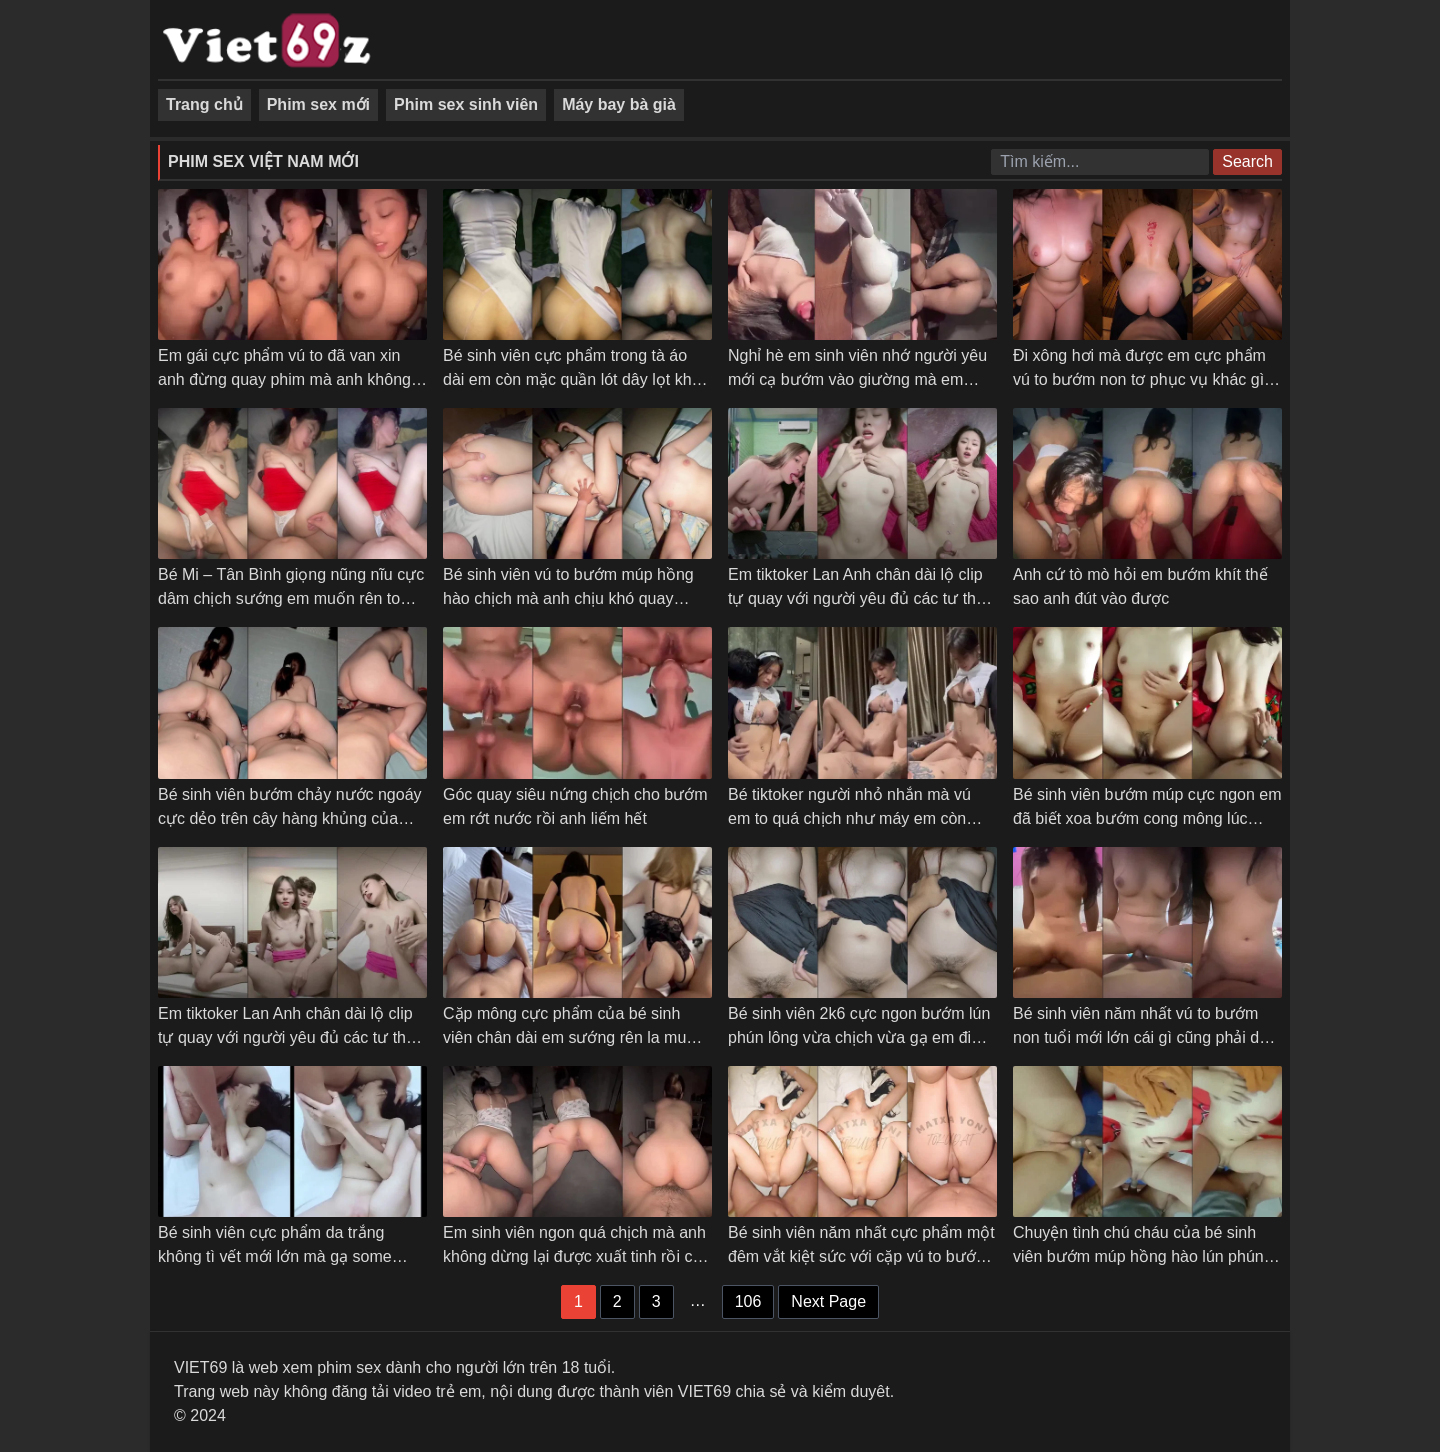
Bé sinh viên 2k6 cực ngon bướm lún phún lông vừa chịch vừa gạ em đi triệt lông (859, 1037)
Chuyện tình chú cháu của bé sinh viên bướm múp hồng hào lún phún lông (1138, 1256)
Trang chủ (204, 104)
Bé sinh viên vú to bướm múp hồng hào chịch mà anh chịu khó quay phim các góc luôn (568, 598)
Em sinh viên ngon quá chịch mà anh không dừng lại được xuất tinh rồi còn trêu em (576, 1256)
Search (1247, 161)
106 (748, 1301)
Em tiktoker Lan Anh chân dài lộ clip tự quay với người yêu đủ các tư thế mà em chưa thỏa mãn (286, 1037)
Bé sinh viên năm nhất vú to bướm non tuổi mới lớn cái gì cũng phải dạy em (1144, 1037)
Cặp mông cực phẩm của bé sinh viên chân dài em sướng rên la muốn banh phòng (574, 1037)
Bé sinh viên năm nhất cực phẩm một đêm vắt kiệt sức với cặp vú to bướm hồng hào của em (861, 1256)
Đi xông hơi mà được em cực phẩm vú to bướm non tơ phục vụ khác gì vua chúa (1139, 379)
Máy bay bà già (619, 104)
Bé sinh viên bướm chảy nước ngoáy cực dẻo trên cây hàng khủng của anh (290, 818)
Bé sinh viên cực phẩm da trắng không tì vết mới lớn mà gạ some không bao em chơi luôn (275, 1256)
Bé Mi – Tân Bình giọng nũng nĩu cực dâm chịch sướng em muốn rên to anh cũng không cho (291, 598)
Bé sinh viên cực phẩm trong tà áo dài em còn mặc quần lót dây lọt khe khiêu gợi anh (571, 379)
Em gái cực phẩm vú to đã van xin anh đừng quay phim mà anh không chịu (284, 379)
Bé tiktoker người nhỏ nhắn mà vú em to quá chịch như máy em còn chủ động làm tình (849, 818)
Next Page (828, 1301)
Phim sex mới (318, 104)
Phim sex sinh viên (466, 104)
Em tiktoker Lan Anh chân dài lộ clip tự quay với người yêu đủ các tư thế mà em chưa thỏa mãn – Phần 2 (856, 598)
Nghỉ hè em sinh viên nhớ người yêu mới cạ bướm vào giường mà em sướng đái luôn (857, 379)
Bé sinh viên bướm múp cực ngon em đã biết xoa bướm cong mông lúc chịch (1147, 818)
